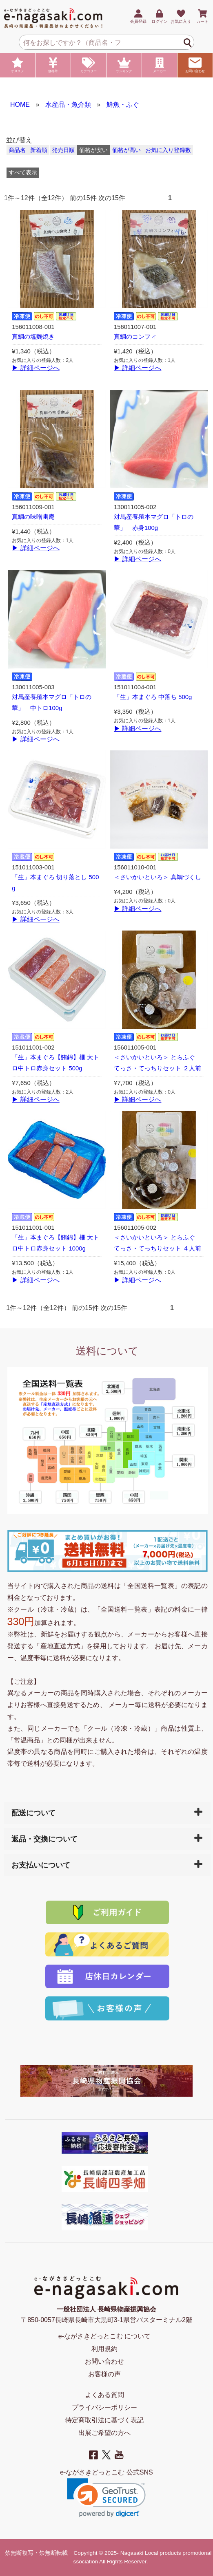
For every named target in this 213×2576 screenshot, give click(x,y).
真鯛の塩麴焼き (33, 336)
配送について (33, 1813)
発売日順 (63, 150)
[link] (106, 2498)
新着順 (38, 150)
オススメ (17, 65)
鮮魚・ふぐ (122, 104)
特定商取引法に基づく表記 (104, 2420)
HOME (20, 104)
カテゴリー (88, 65)
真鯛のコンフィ (135, 336)
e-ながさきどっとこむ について (104, 2336)
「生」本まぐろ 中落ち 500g (153, 697)
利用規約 (104, 2348)
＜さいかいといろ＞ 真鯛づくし (157, 877)
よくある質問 (104, 2394)
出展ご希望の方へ (104, 2432)
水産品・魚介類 (68, 104)
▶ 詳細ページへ (35, 367)
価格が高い (126, 150)
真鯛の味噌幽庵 (33, 517)
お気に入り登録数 (168, 150)
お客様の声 (104, 2374)
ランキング (124, 65)
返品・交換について (44, 1839)
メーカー (159, 65)
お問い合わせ (195, 65)
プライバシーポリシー (104, 2407)
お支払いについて (40, 1865)
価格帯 (53, 65)
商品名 (17, 150)
